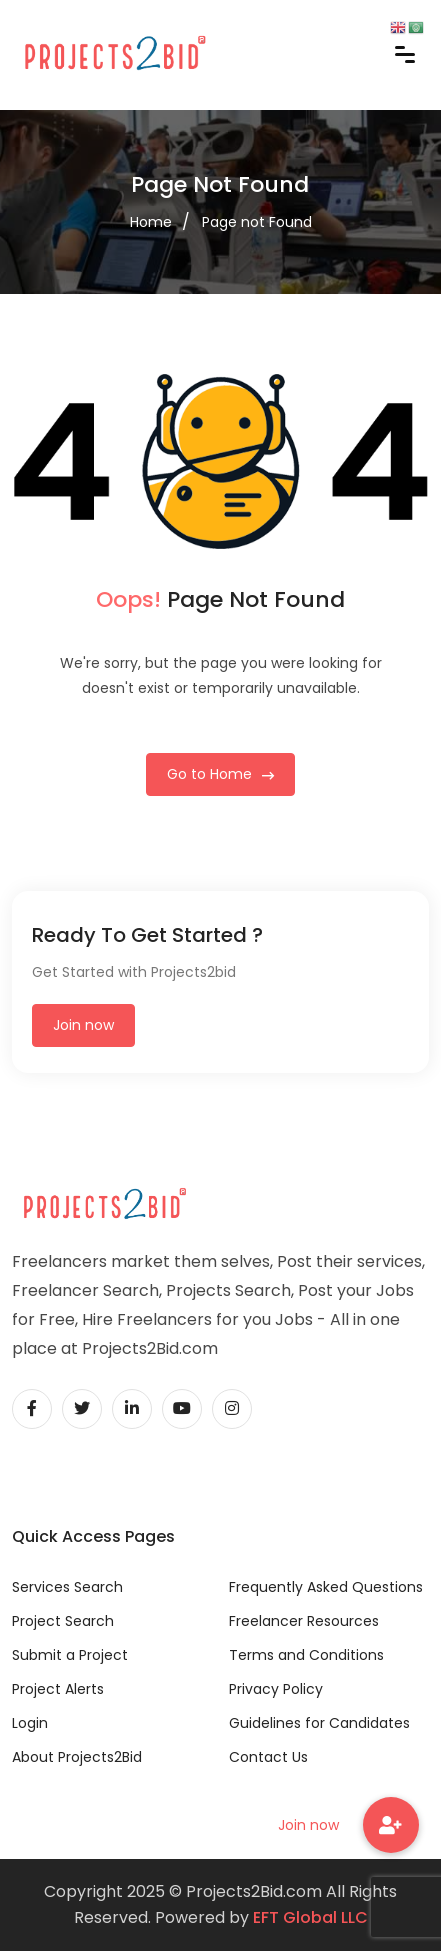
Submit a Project (70, 1655)
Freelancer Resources (304, 1621)
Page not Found (257, 222)
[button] (391, 1825)
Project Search (63, 1621)
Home (151, 222)
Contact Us (268, 1757)
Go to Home (220, 774)
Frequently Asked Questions (326, 1587)
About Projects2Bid (77, 1757)
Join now (83, 1025)
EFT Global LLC (310, 1917)
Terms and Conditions (306, 1655)
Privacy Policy (276, 1689)
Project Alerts (58, 1689)
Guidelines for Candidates (319, 1723)
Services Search (67, 1587)
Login (30, 1723)
